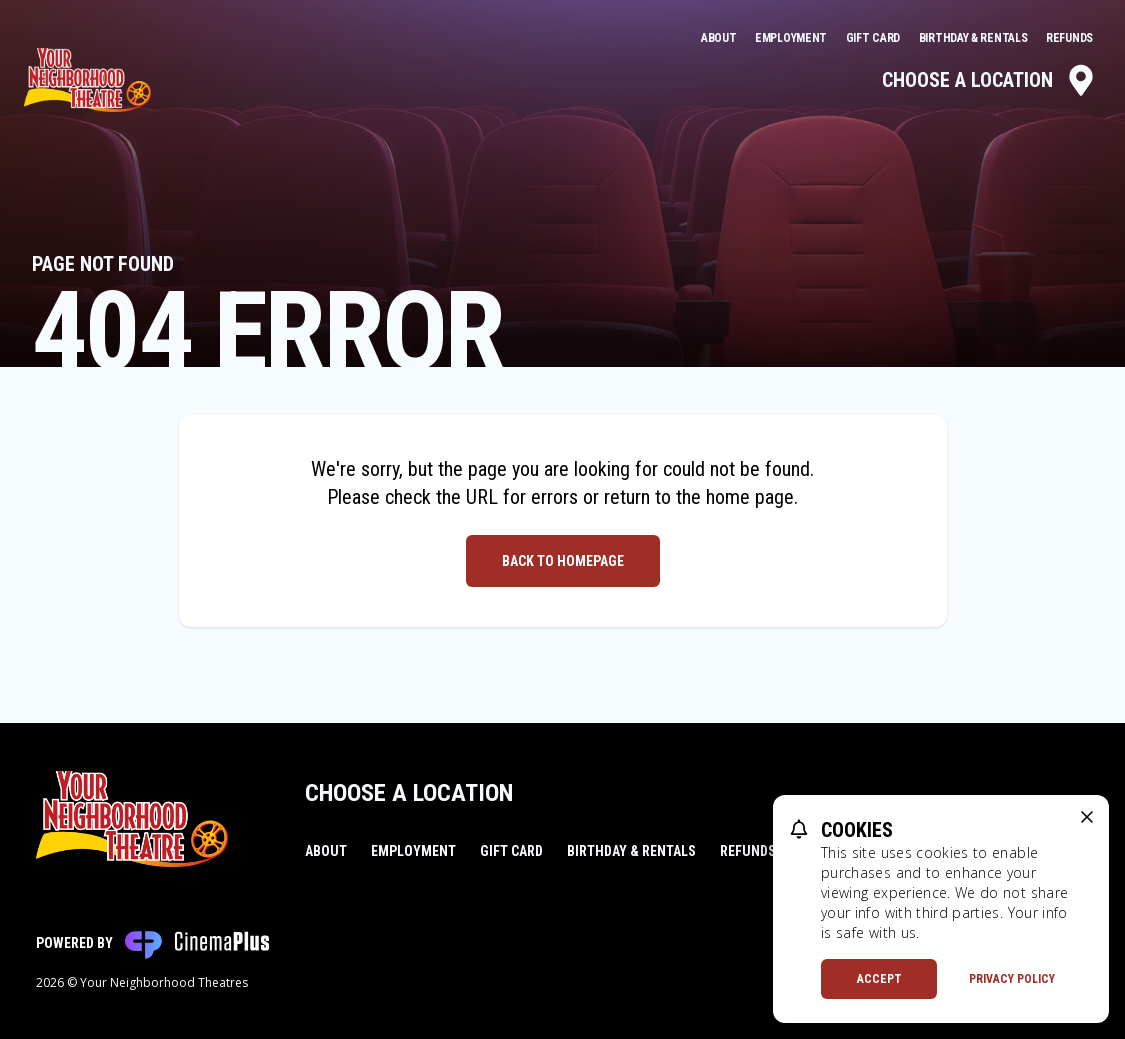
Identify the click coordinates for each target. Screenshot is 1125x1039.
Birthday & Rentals (974, 38)
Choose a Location (989, 80)
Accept (879, 979)
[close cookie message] (1087, 817)
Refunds (1069, 38)
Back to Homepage (563, 561)
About (720, 38)
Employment (792, 38)
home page (750, 497)
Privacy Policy (1012, 979)
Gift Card (874, 38)
